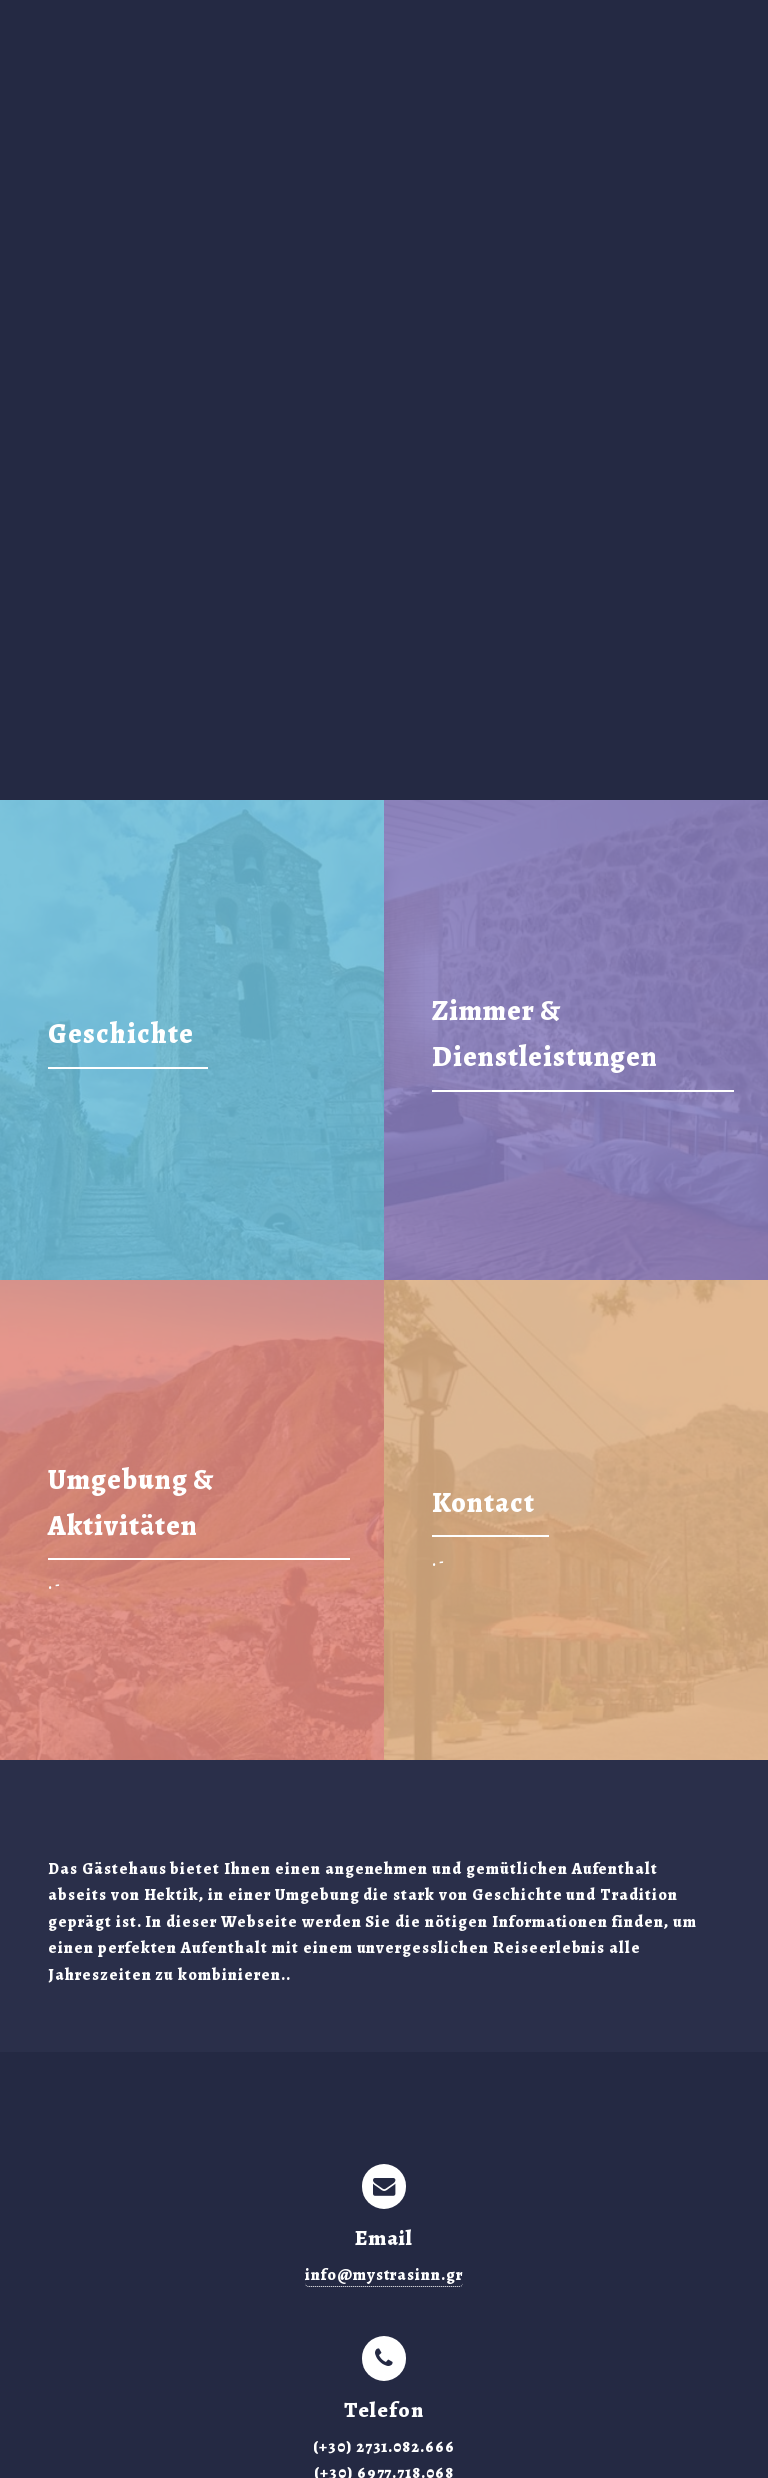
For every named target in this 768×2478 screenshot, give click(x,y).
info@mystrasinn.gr (384, 2275)
